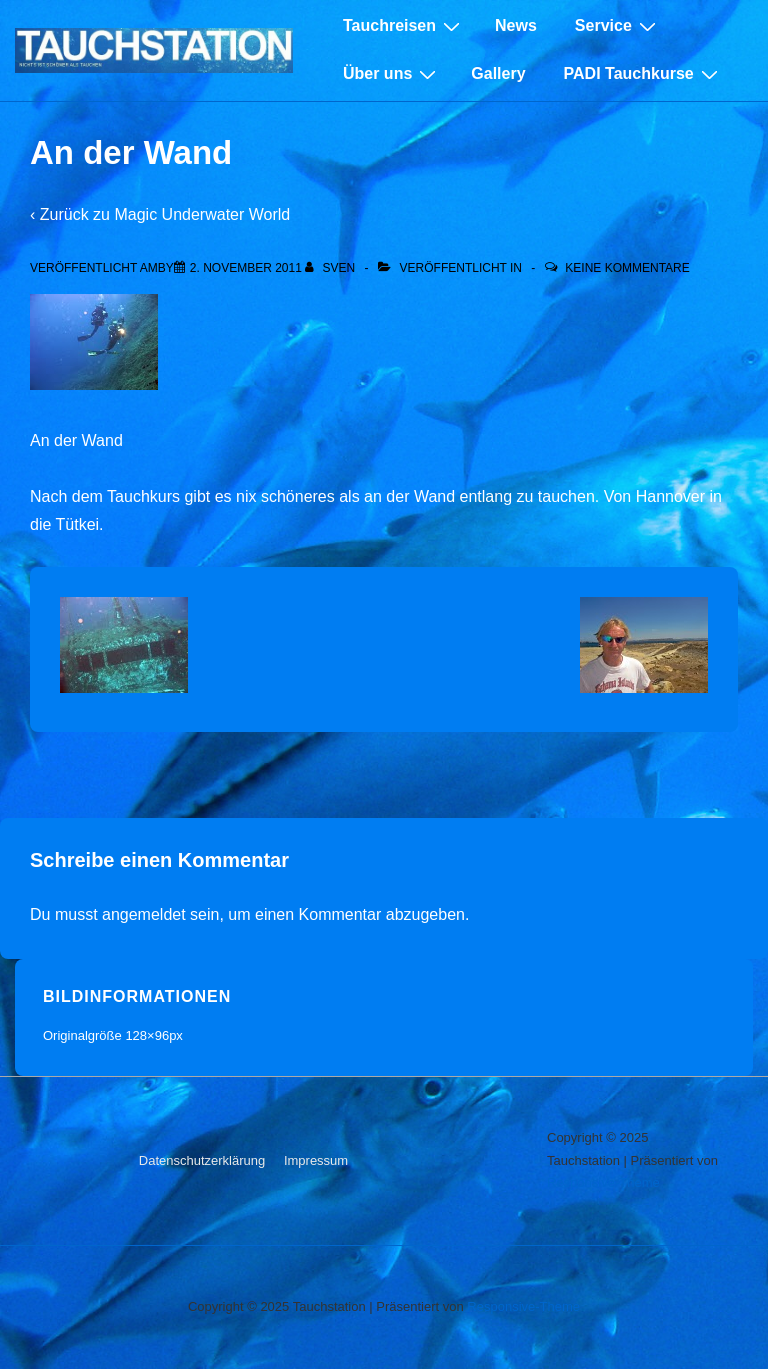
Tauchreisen (404, 26)
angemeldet (144, 914)
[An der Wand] (246, 268)
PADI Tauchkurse (643, 74)
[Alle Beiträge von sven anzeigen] (331, 268)
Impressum (316, 1160)
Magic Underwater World (202, 214)
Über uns (392, 74)
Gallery (498, 73)
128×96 (147, 1035)
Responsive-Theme (603, 1182)
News (516, 25)
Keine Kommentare (627, 268)
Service (618, 26)
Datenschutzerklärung (202, 1160)
